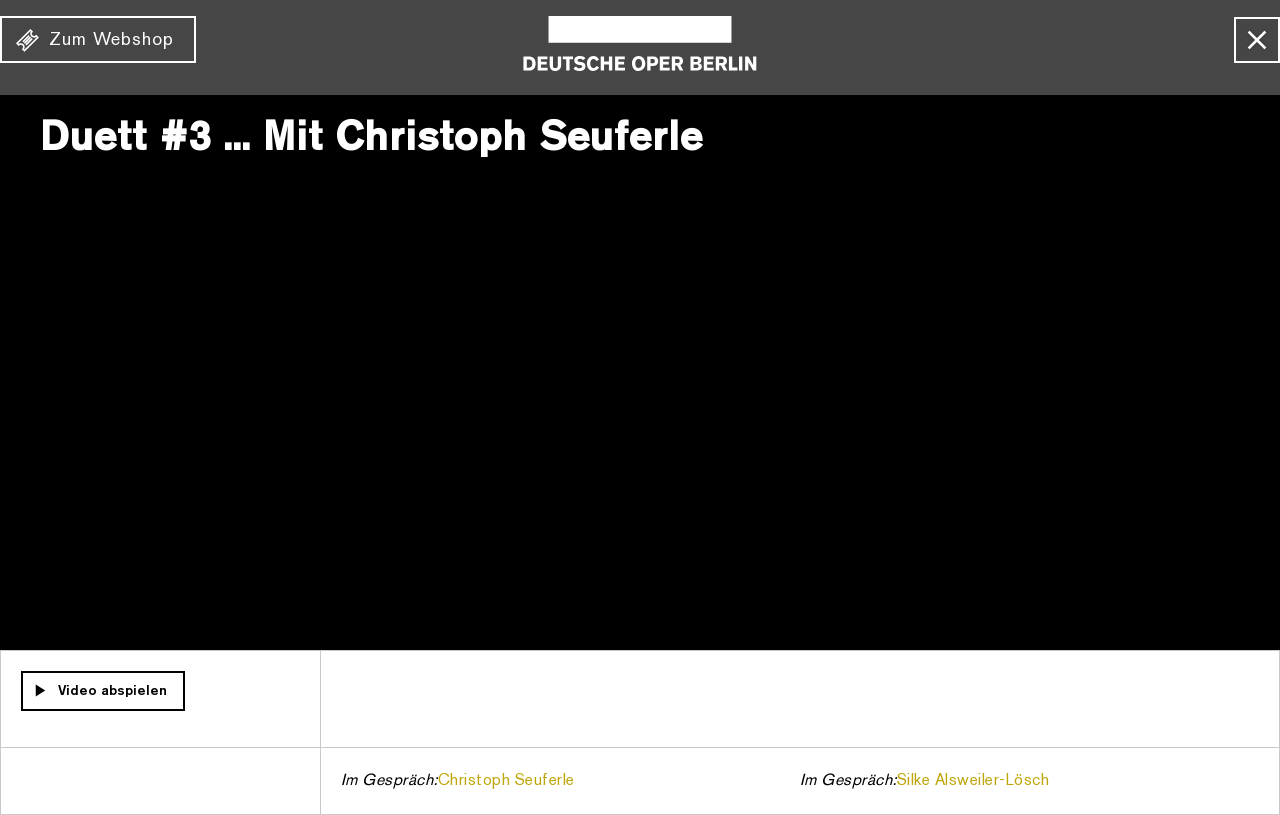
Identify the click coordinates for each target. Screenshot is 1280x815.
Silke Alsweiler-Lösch (973, 781)
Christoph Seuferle (506, 781)
